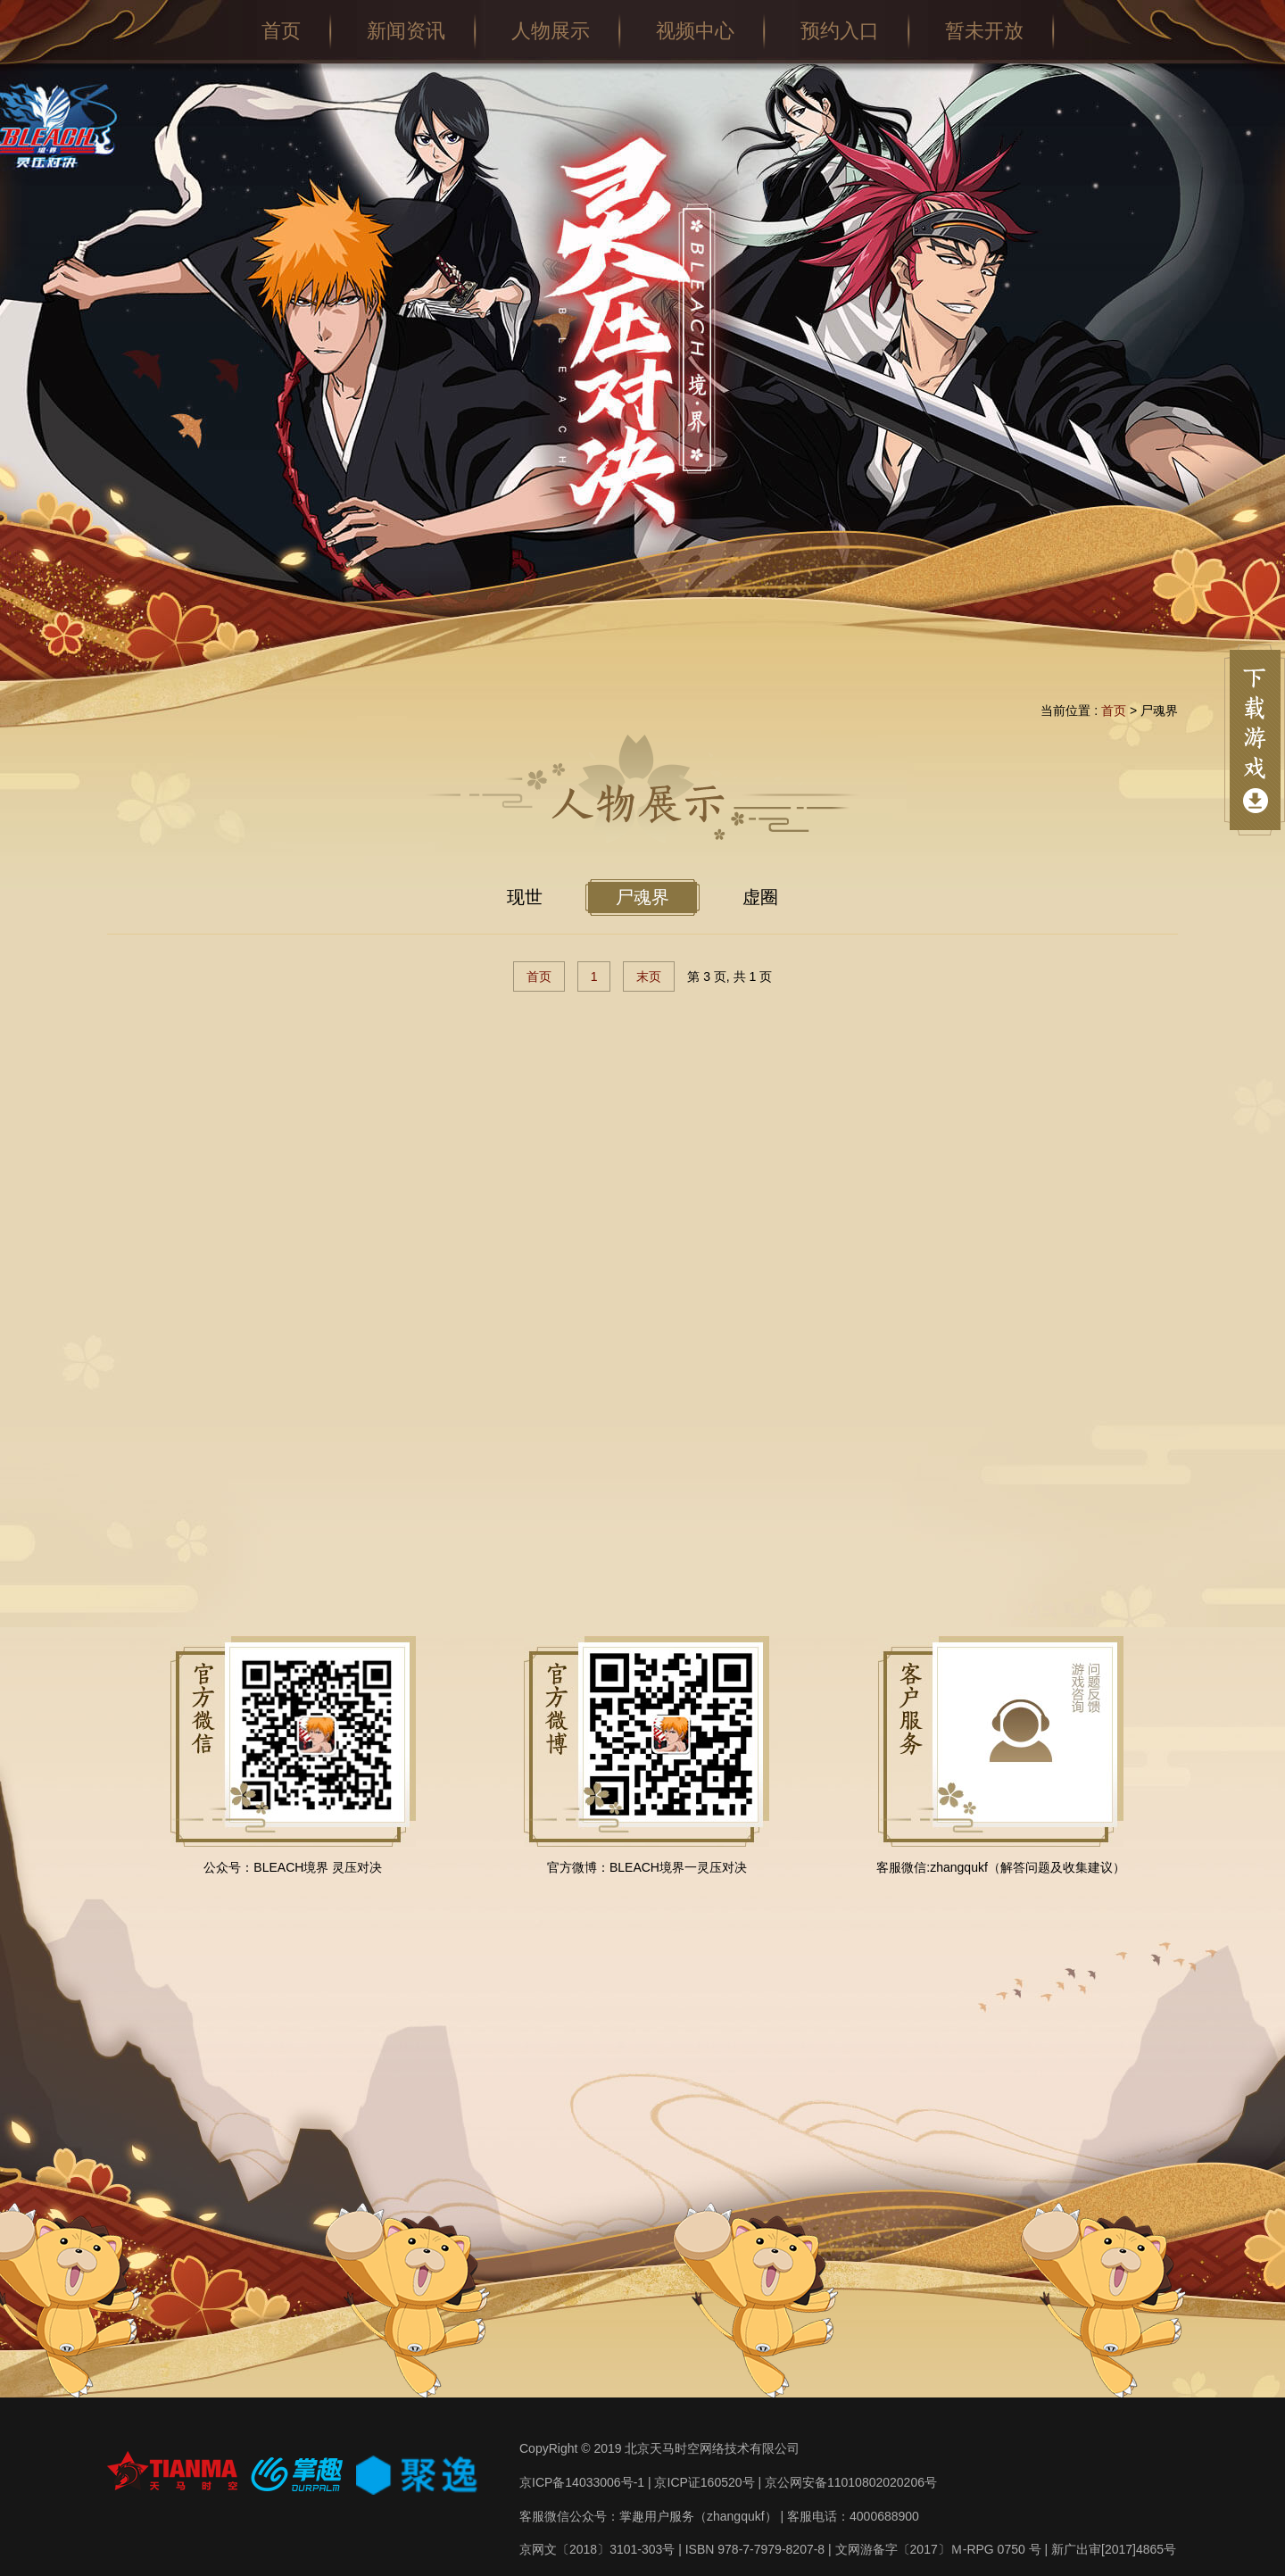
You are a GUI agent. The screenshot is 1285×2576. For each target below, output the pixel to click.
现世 (525, 897)
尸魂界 (642, 897)
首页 (281, 31)
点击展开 (1254, 739)
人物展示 (550, 31)
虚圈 (760, 897)
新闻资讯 (406, 31)
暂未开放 (984, 31)
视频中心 (695, 31)
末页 (648, 976)
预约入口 (839, 31)
